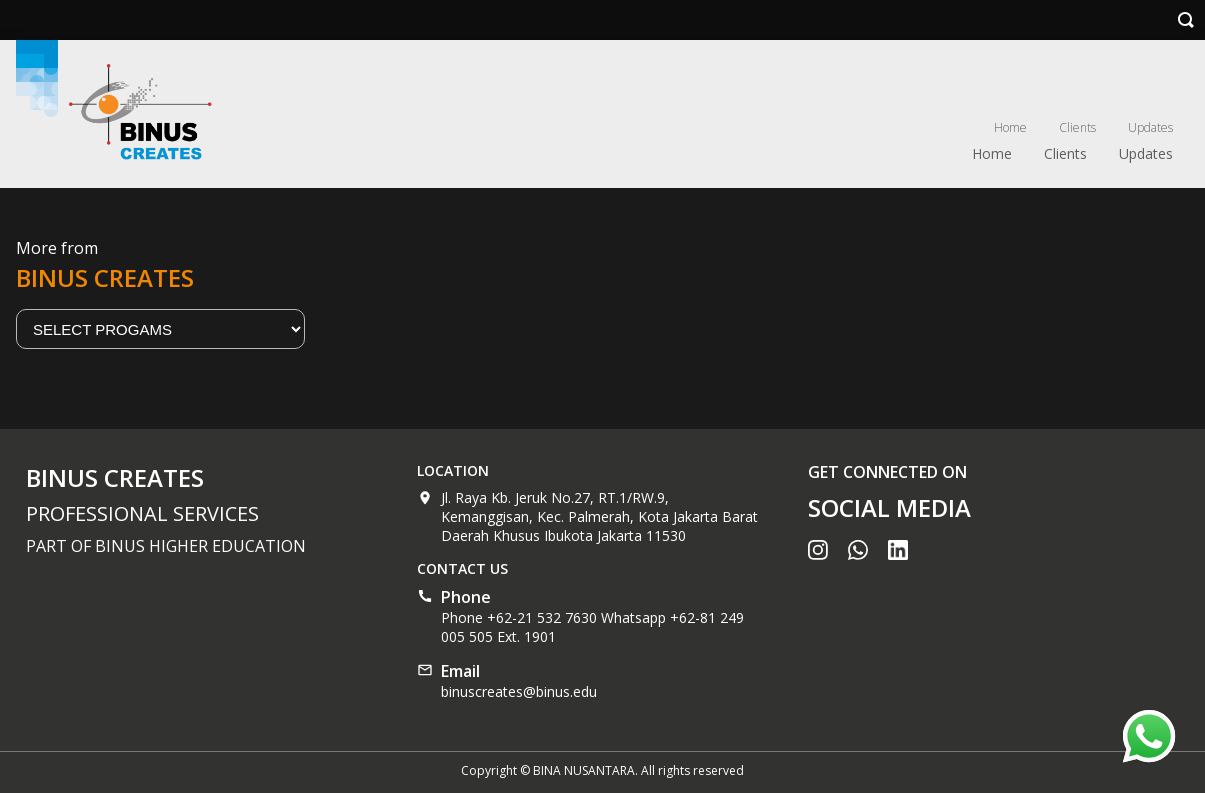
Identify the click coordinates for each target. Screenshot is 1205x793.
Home (1010, 127)
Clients (1077, 127)
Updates (1150, 127)
